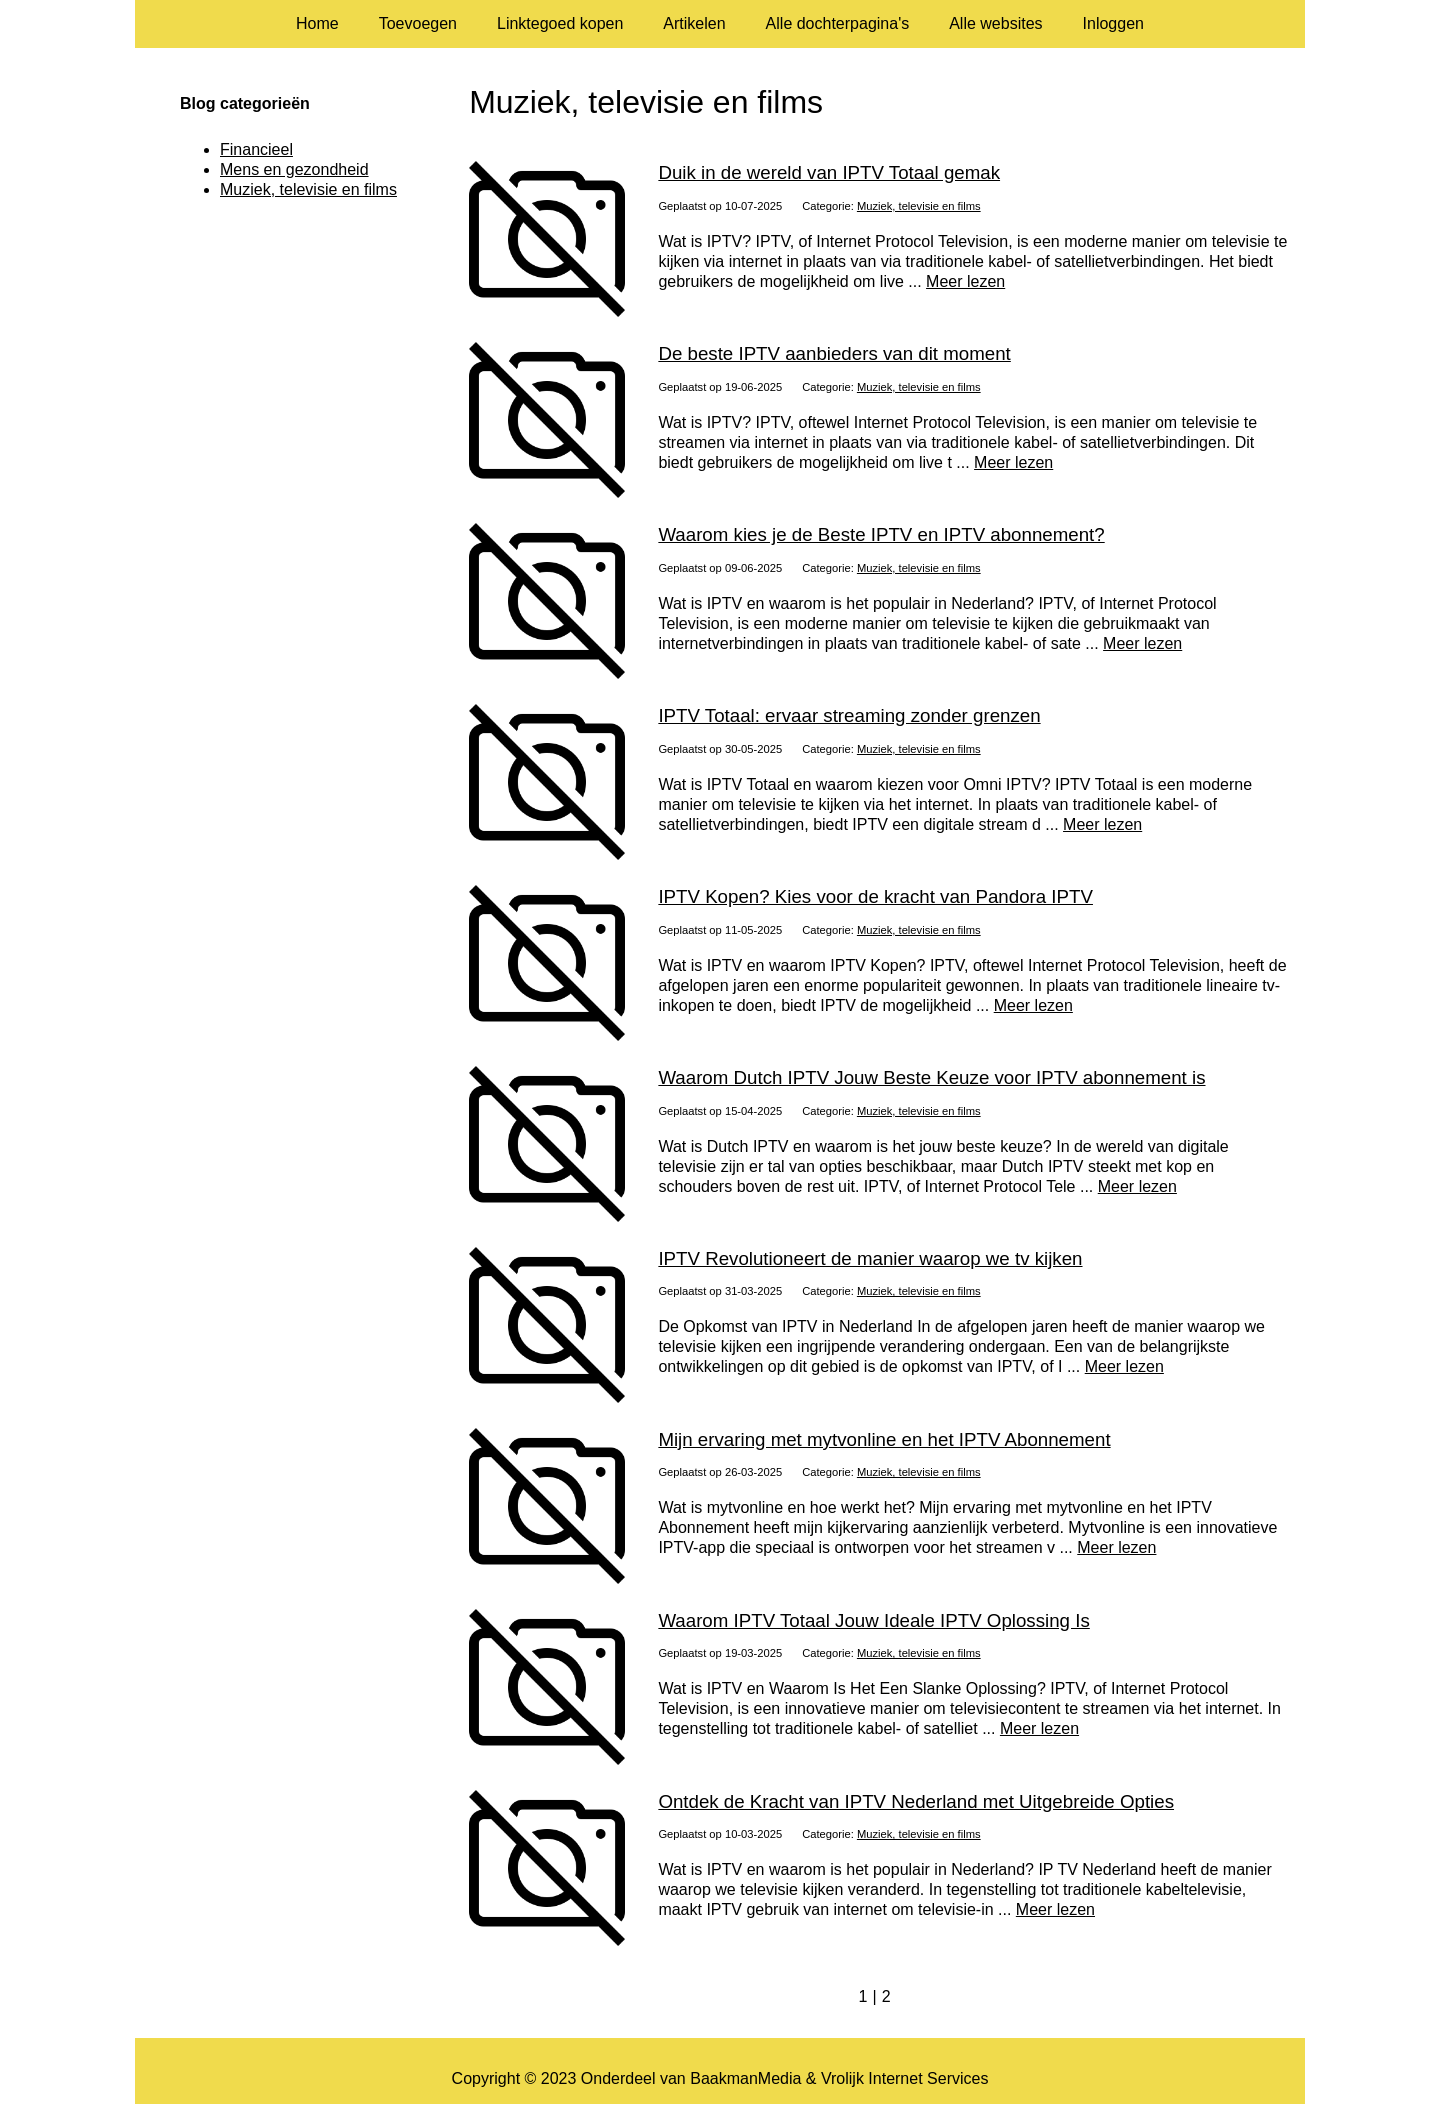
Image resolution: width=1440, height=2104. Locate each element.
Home (317, 23)
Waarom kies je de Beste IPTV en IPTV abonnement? (881, 534)
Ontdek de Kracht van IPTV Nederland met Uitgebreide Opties (916, 1801)
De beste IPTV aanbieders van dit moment (834, 353)
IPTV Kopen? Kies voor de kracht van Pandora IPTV (875, 896)
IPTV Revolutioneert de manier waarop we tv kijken (870, 1258)
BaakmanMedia (745, 2078)
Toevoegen (418, 23)
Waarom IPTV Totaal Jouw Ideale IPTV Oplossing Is (873, 1620)
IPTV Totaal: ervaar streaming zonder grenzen (849, 715)
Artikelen (694, 23)
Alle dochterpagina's (838, 23)
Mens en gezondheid (294, 169)
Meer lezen (965, 281)
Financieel (256, 149)
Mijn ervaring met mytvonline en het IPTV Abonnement (884, 1439)
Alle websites (995, 23)
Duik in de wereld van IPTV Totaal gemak (829, 172)
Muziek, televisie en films (919, 206)
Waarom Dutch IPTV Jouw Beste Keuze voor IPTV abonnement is (931, 1077)
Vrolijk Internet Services (904, 2078)
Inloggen (1113, 23)
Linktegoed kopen (560, 23)
